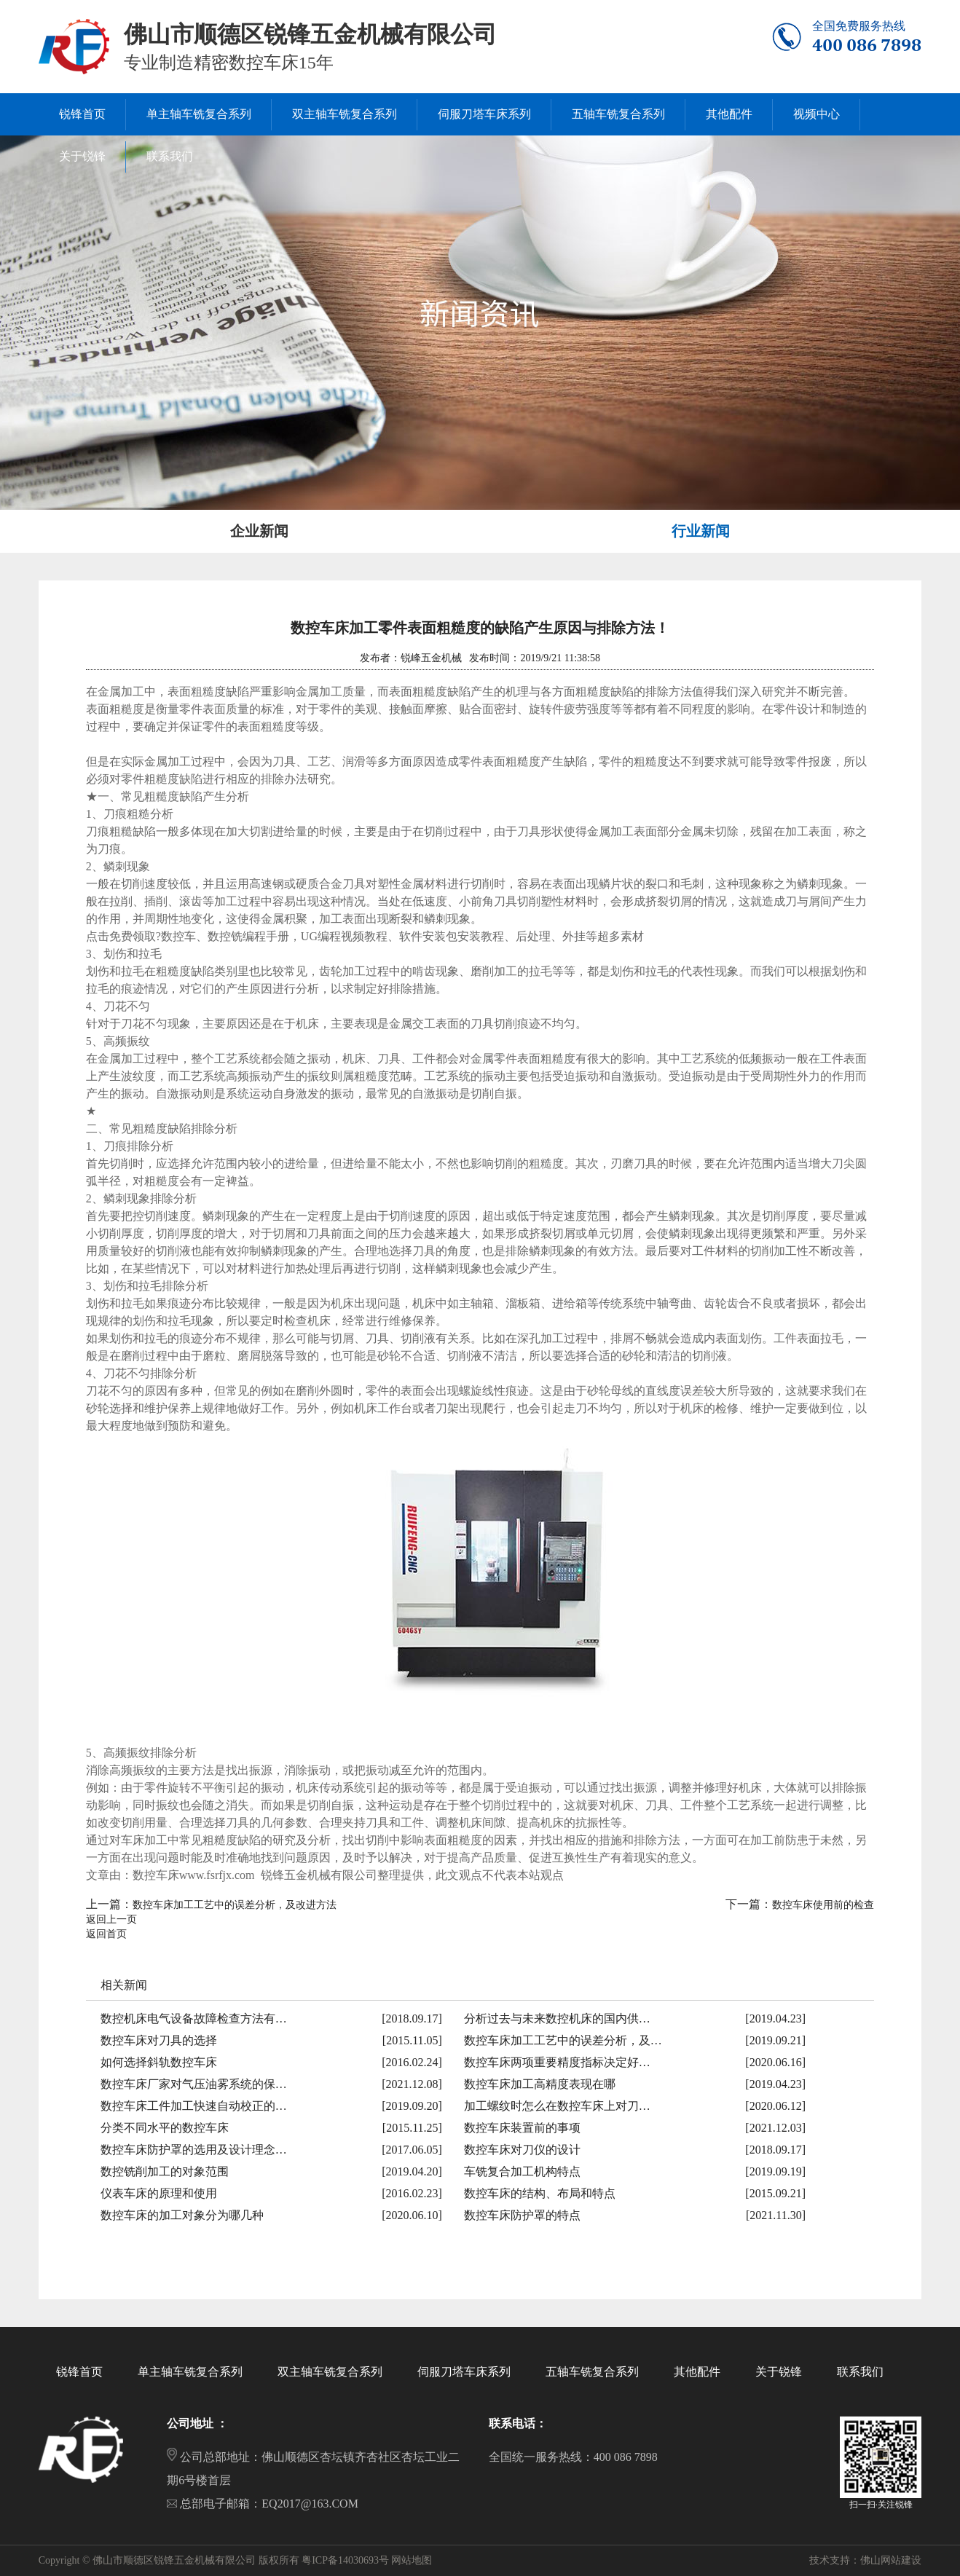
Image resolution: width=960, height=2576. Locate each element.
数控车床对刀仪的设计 (522, 2149)
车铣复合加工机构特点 (522, 2171)
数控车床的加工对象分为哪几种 (182, 2215)
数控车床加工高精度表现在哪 (539, 2084)
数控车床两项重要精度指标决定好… (557, 2062)
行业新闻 (701, 531)
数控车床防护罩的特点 (522, 2215)
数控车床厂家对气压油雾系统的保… (194, 2084)
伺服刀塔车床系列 (464, 2372)
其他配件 (697, 2372)
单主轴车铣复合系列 (190, 2372)
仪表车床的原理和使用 (159, 2193)
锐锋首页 (79, 2372)
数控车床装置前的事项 (522, 2128)
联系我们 (860, 2372)
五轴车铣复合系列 (592, 2372)
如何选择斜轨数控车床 (159, 2062)
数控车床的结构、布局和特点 (539, 2193)
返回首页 (106, 1934)
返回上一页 (111, 1919)
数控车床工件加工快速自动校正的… (194, 2106)
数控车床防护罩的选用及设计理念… (194, 2149)
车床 (132, 1840)
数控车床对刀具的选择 (159, 2040)
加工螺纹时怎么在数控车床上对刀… (557, 2106)
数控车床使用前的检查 (823, 1904)
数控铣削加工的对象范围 (165, 2171)
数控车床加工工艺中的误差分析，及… (563, 2040)
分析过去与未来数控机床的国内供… (557, 2018)
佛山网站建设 (890, 2560)
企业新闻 (259, 531)
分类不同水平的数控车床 (165, 2128)
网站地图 (411, 2560)
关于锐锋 (778, 2372)
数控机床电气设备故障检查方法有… (194, 2018)
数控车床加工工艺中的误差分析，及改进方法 (235, 1904)
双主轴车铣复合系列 (330, 2372)
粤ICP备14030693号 (345, 2560)
